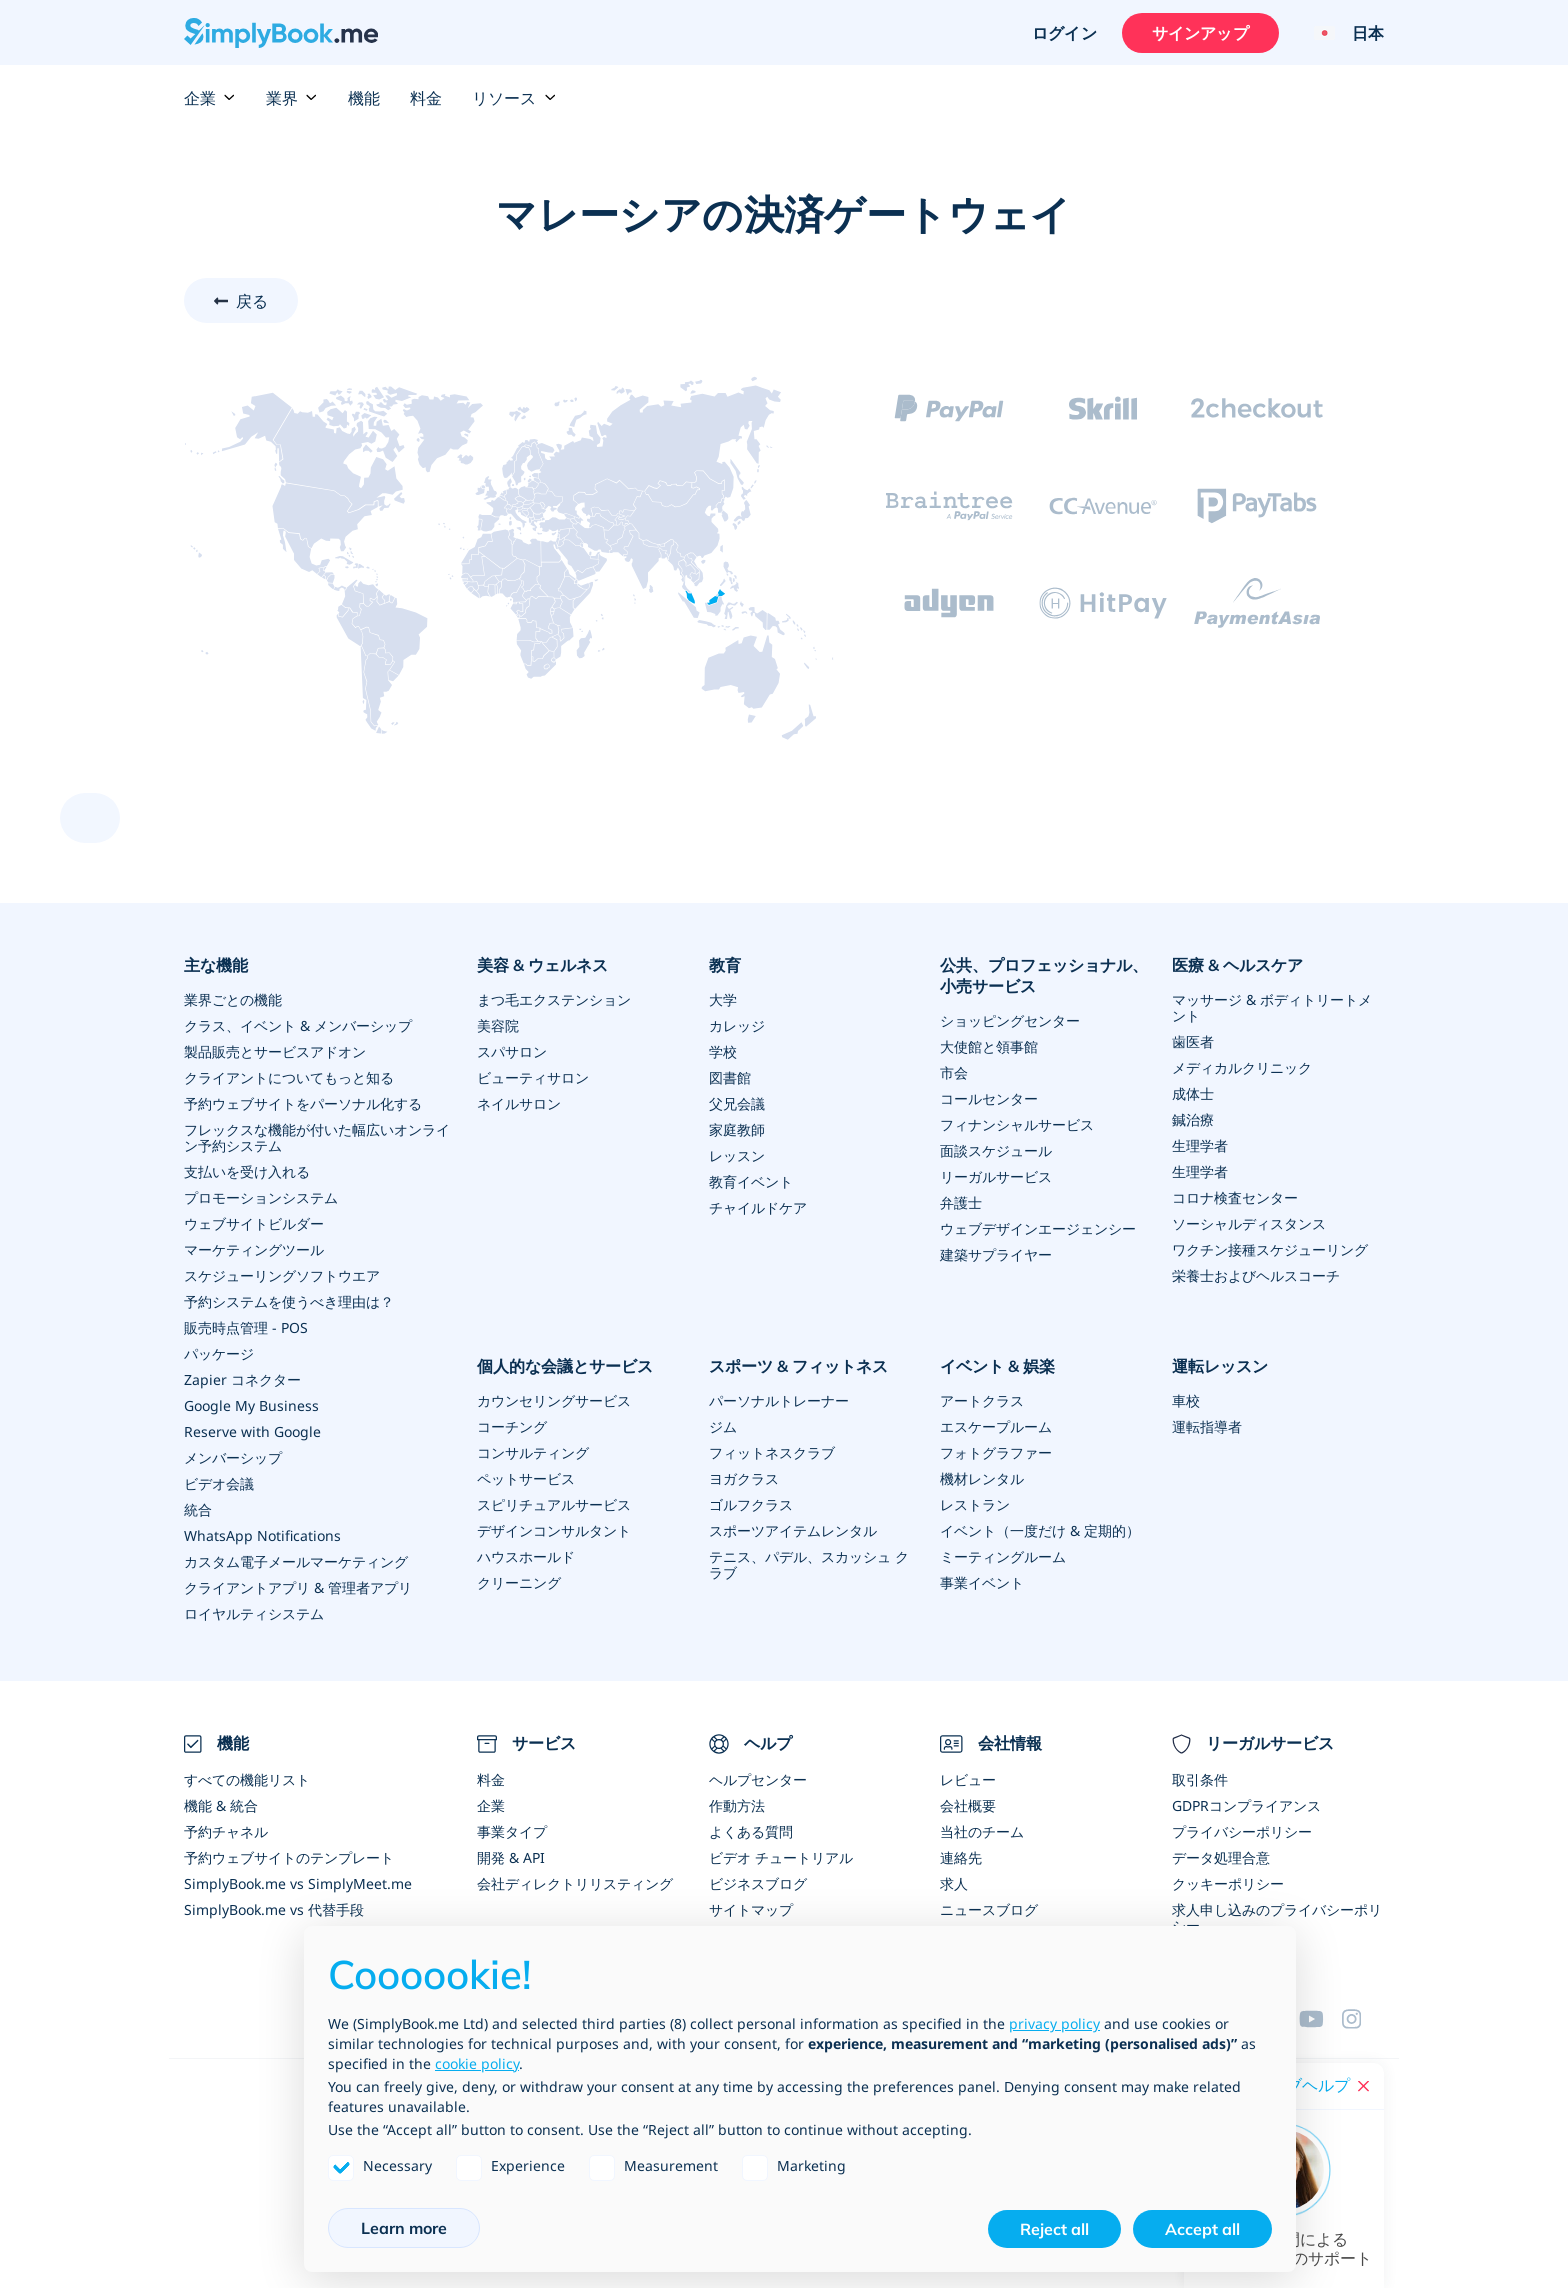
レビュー (968, 1779)
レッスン (737, 1155)
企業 (210, 98)
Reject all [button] (1054, 2229)
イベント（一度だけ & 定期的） (1040, 1530)
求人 (954, 1883)
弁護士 (961, 1202)
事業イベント (982, 1582)
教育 (725, 965)
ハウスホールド (526, 1556)
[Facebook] (1363, 2019)
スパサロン (512, 1051)
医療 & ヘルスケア (1237, 965)
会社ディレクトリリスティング (575, 1883)
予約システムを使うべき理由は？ (289, 1301)
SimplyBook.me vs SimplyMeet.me (298, 1883)
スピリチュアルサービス (554, 1504)
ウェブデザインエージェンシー (1038, 1228)
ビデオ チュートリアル (781, 1857)
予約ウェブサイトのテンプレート (289, 1857)
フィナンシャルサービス (1017, 1124)
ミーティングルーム (1003, 1556)
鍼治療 (1193, 1119)
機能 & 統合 (221, 1805)
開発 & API (511, 1857)
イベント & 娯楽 (997, 1366)
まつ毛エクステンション (554, 999)
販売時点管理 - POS (246, 1327)
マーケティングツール (254, 1249)
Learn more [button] (404, 2228)
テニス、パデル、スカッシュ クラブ (809, 1564)
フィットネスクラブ (772, 1452)
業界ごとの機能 (233, 999)
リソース (514, 98)
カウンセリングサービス (554, 1400)
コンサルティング (533, 1452)
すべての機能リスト (247, 1779)
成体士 (1193, 1093)
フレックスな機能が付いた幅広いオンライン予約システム (317, 1137)
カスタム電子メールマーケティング (296, 1561)
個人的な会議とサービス (565, 1366)
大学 (723, 999)
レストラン (975, 1504)
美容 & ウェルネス (542, 965)
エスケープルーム (996, 1426)
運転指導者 (1207, 1426)
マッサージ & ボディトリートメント (1272, 1007)
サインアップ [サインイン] (1200, 33)
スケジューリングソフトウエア (282, 1275)
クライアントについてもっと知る (289, 1077)
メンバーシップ (233, 1457)
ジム (723, 1426)
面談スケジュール (996, 1150)
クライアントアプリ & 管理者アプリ (298, 1587)
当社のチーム (982, 1831)
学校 (723, 1051)
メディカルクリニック (1242, 1067)
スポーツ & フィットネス (798, 1366)
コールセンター (989, 1098)
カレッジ (737, 1025)
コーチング (512, 1426)
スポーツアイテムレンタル (793, 1530)
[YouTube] (1320, 2019)
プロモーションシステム (261, 1197)
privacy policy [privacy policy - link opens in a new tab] (1054, 2023)
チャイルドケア (758, 1207)
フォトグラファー (996, 1452)
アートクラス (982, 1400)
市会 (954, 1072)
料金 (426, 98)
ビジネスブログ (758, 1883)
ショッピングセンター (1010, 1020)
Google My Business (251, 1405)
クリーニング (519, 1582)
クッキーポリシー (1228, 1883)
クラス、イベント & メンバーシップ (298, 1025)
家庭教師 (737, 1129)
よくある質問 (751, 1831)
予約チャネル (226, 1831)
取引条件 (1200, 1779)
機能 (364, 98)
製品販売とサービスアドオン (275, 1051)
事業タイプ (512, 1831)
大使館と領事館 (989, 1046)
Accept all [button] (1202, 2229)
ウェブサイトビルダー (254, 1223)
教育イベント (751, 1181)
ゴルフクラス (751, 1504)
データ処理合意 (1221, 1857)
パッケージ (219, 1353)
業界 (292, 98)
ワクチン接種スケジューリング (1270, 1249)
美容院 (498, 1025)
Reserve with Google (252, 1431)
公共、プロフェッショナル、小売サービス (1044, 975)
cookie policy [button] (477, 2063)
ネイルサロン (519, 1103)
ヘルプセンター (758, 1779)
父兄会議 (737, 1103)
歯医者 (1193, 1041)
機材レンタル (982, 1478)
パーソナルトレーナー (779, 1400)
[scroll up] (90, 818)
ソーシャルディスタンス (1249, 1223)
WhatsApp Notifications (262, 1535)
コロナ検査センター (1235, 1197)
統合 (198, 1509)
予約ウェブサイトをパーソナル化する (303, 1103)
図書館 (730, 1077)
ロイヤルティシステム (254, 1613)
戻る (252, 301)
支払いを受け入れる (247, 1171)
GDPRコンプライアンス (1246, 1805)
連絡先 (961, 1857)
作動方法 (737, 1805)
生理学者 (1200, 1145)
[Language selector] (1341, 33)
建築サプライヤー (996, 1254)
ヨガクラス (744, 1478)
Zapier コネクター (242, 1379)
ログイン (1064, 33)
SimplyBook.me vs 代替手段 (274, 1909)
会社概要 (968, 1805)
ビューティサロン (533, 1077)
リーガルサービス (996, 1176)
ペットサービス (526, 1478)
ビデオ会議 (219, 1483)
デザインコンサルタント (554, 1530)
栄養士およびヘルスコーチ (1256, 1275)
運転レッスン (1220, 1366)
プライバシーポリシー (1242, 1831)
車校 (1186, 1400)
